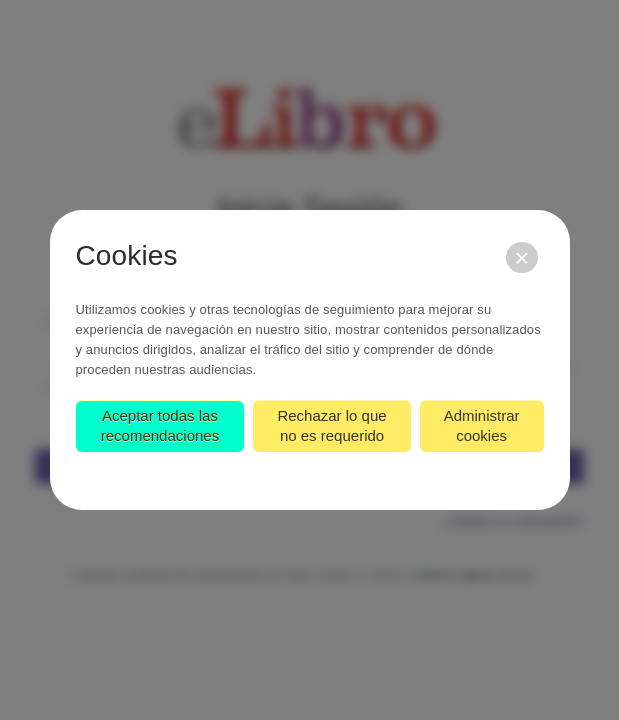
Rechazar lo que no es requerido (331, 425)
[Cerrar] (521, 257)
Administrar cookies (482, 425)
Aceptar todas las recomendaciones (160, 425)
